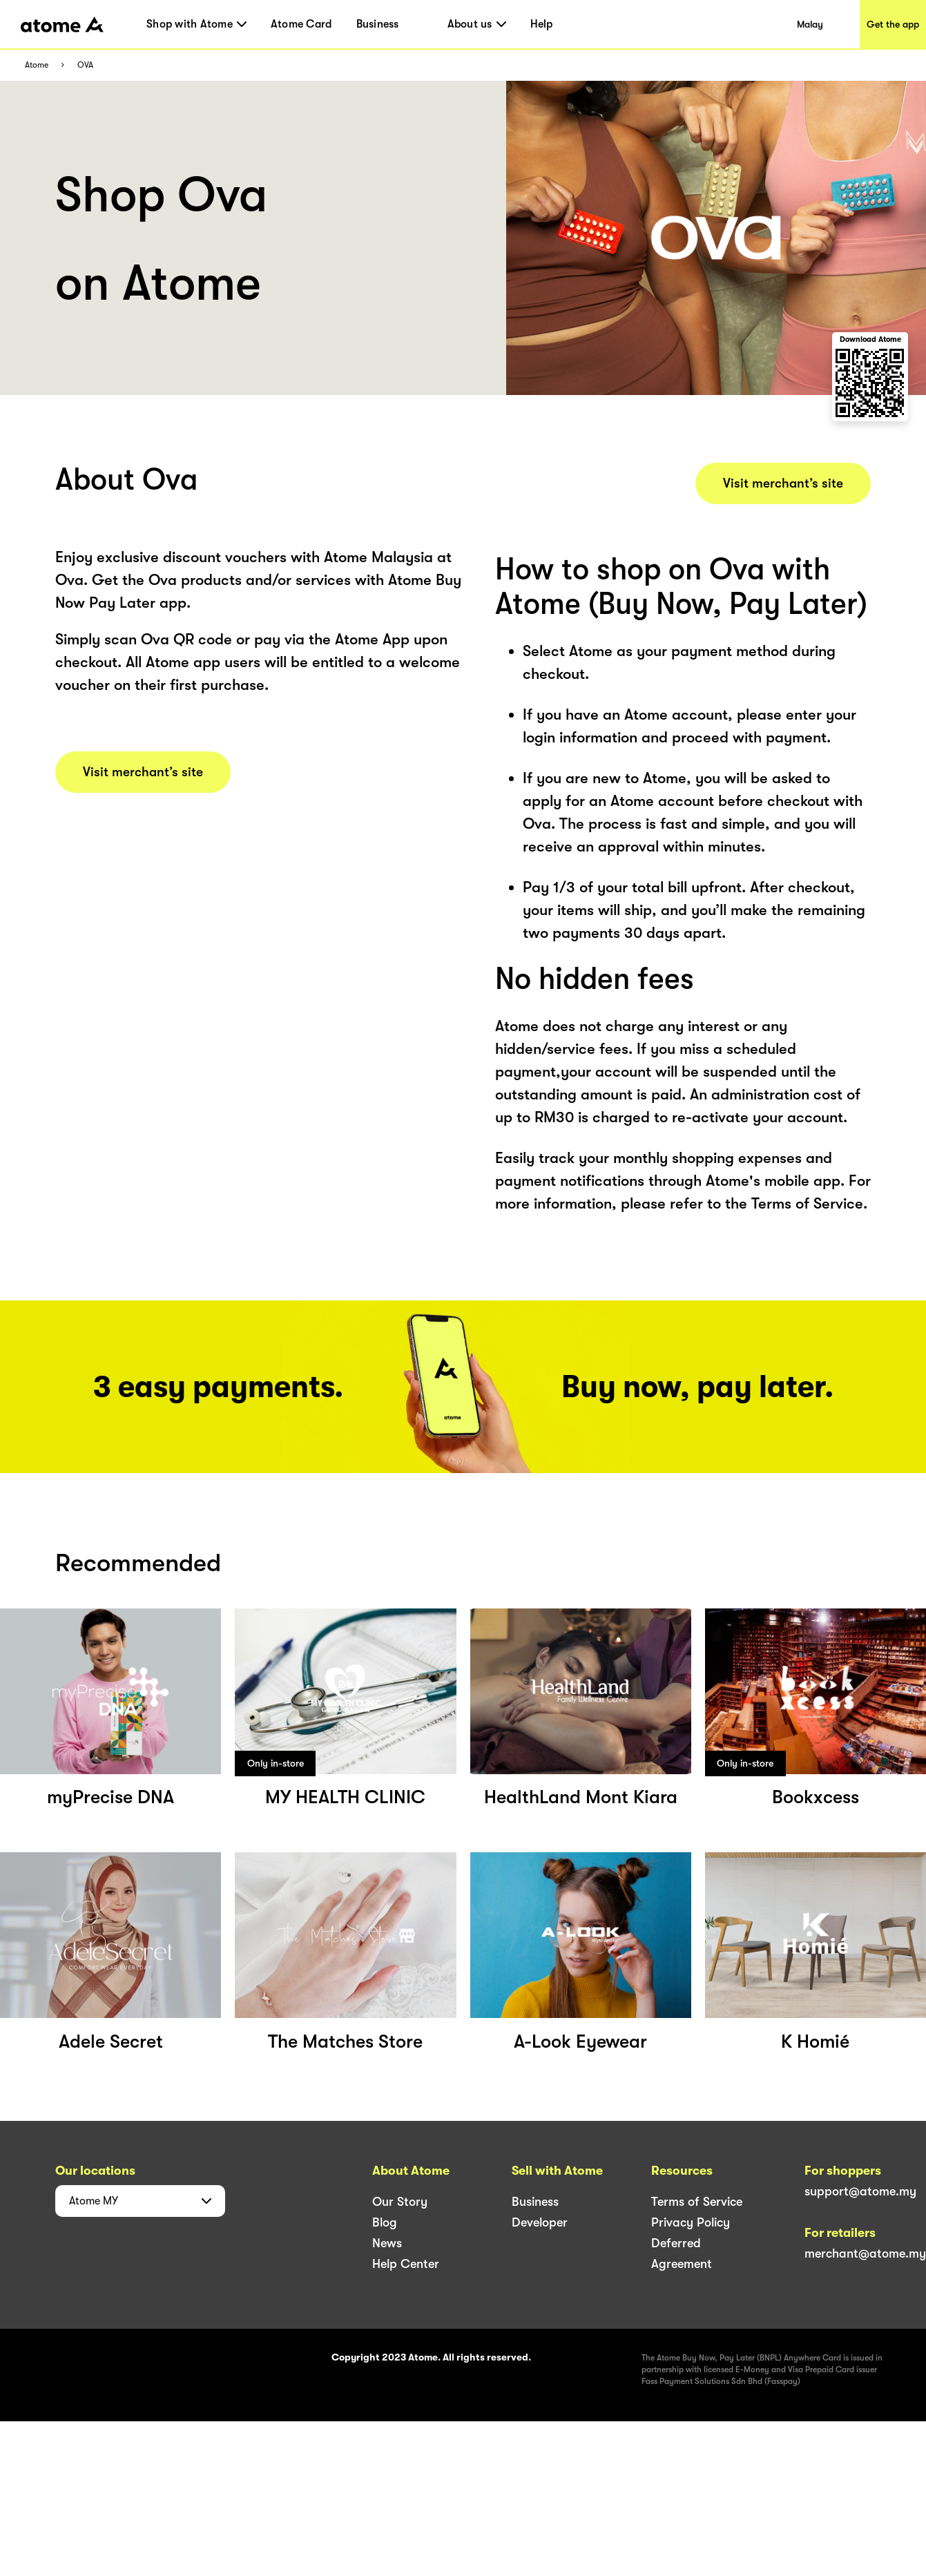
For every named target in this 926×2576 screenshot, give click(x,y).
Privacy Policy (690, 2222)
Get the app (893, 24)
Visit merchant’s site (143, 772)
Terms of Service (696, 2202)
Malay (810, 24)
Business (377, 24)
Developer (540, 2222)
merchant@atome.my (865, 2253)
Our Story (399, 2202)
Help (541, 24)
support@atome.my (860, 2191)
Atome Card (301, 24)
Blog (384, 2222)
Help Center (405, 2264)
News (387, 2243)
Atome (36, 65)
